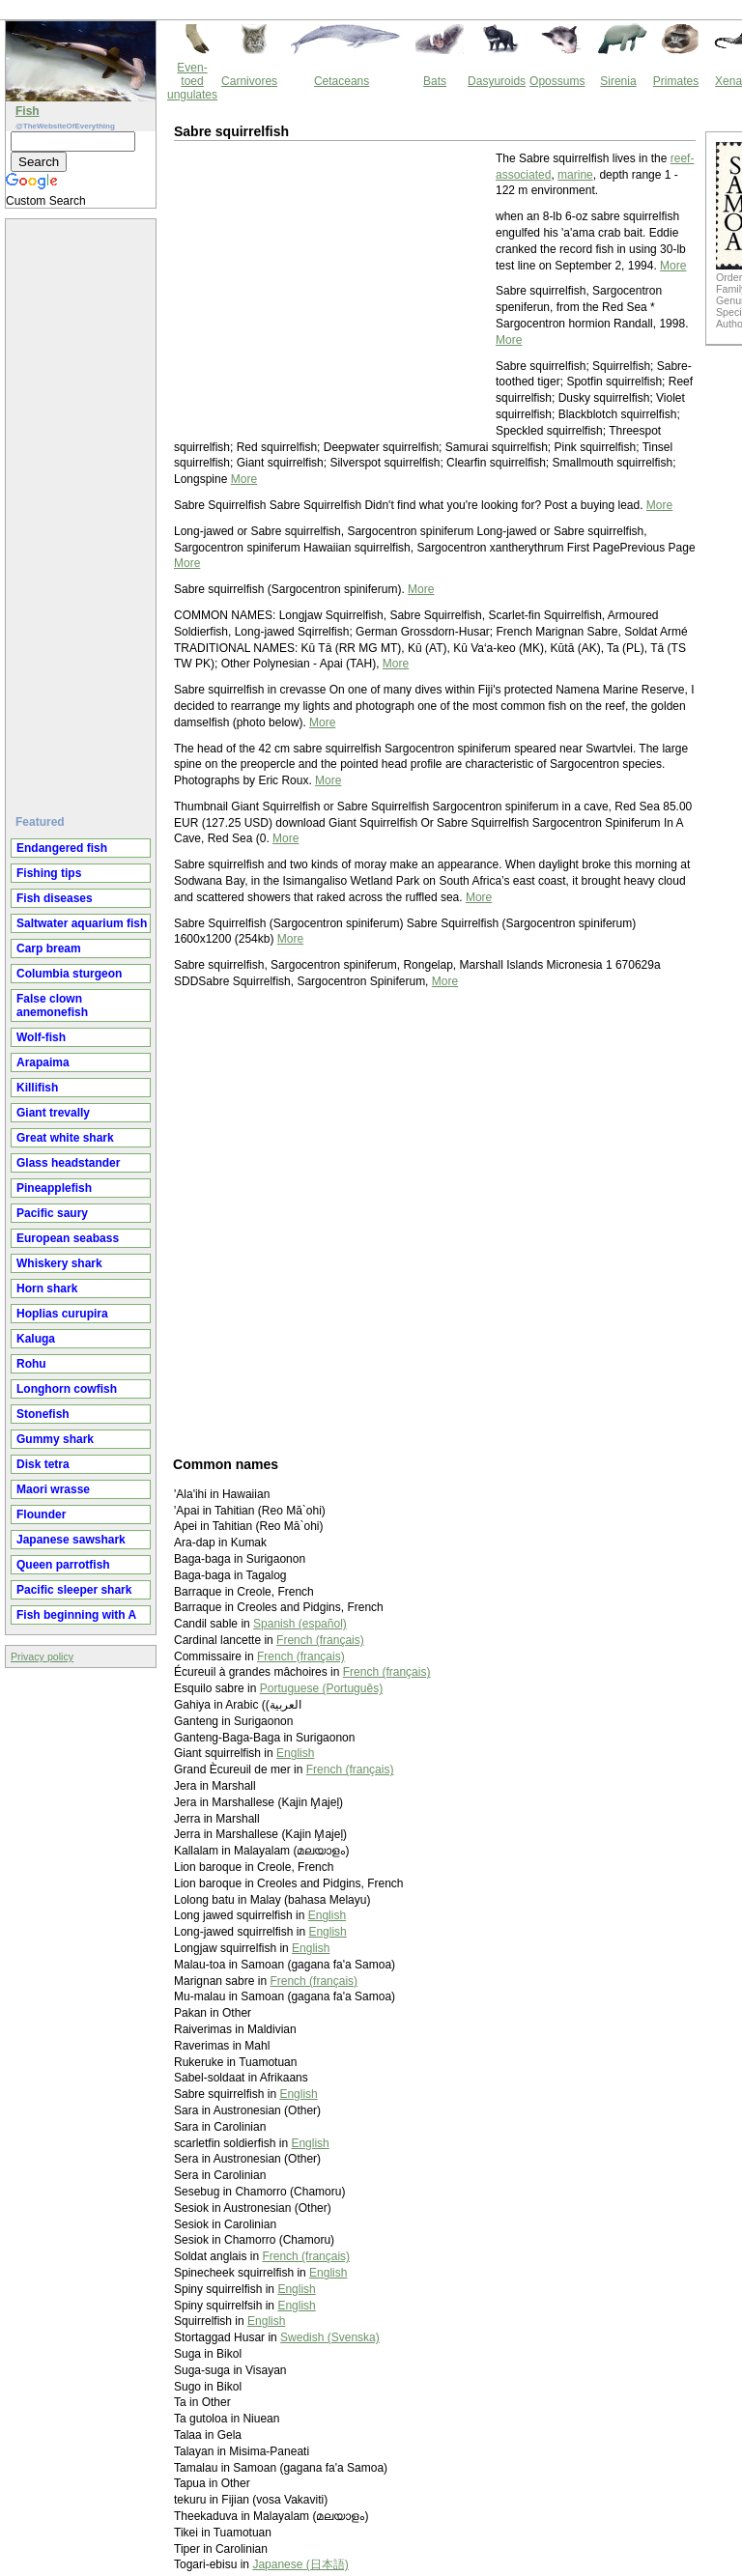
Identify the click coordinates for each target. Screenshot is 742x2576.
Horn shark (46, 1288)
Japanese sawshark (71, 1539)
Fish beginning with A (76, 1615)
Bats (434, 81)
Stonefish (43, 1414)
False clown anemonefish (52, 1005)
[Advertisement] (83, 509)
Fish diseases (54, 898)
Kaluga (35, 1338)
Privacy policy (42, 1656)
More (673, 265)
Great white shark (65, 1138)
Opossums (557, 81)
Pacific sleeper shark (73, 1590)
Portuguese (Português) (321, 1688)
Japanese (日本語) (300, 2564)
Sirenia (618, 81)
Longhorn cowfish (66, 1389)
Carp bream (48, 948)
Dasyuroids (497, 81)
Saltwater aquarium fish (81, 923)
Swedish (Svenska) (330, 2337)
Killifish (37, 1087)
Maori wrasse (53, 1489)
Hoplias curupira (62, 1313)
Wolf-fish (41, 1037)
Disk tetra (43, 1464)
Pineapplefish (54, 1188)
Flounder (41, 1514)
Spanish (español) (300, 1623)
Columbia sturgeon (69, 973)
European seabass (67, 1238)
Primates (676, 81)
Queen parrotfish (63, 1564)
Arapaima (43, 1062)
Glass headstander (68, 1163)
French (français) (320, 1640)
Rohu (31, 1364)
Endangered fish (61, 848)
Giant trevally (53, 1112)
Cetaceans (341, 81)
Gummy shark (55, 1439)
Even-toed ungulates (192, 81)
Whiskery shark (59, 1263)
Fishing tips (48, 873)
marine (575, 175)
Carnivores (249, 81)
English (295, 1753)
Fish (27, 111)
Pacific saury (52, 1213)
